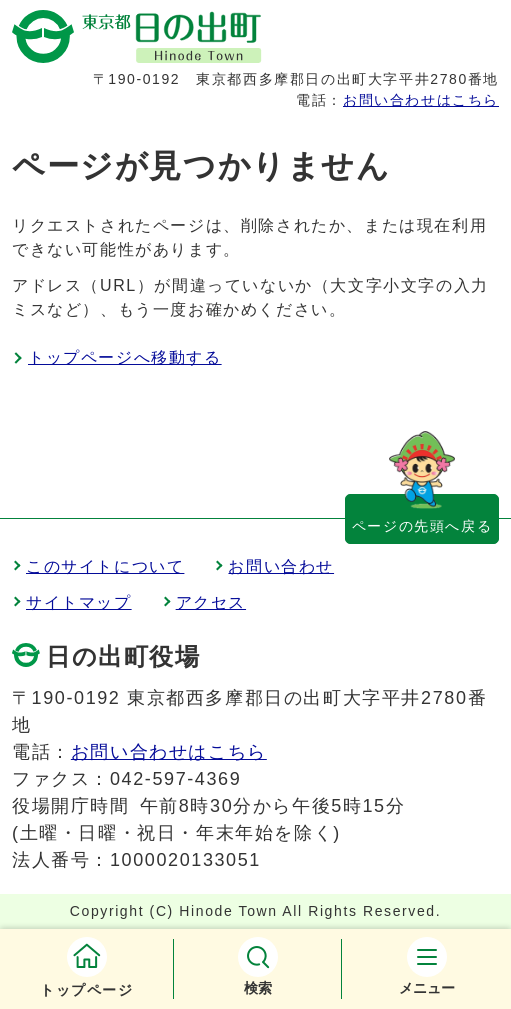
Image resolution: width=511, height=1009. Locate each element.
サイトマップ (79, 602)
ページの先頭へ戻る (422, 526)
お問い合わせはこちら (421, 100)
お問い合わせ (281, 566)
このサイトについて (105, 566)
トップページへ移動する (125, 357)
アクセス (211, 602)
